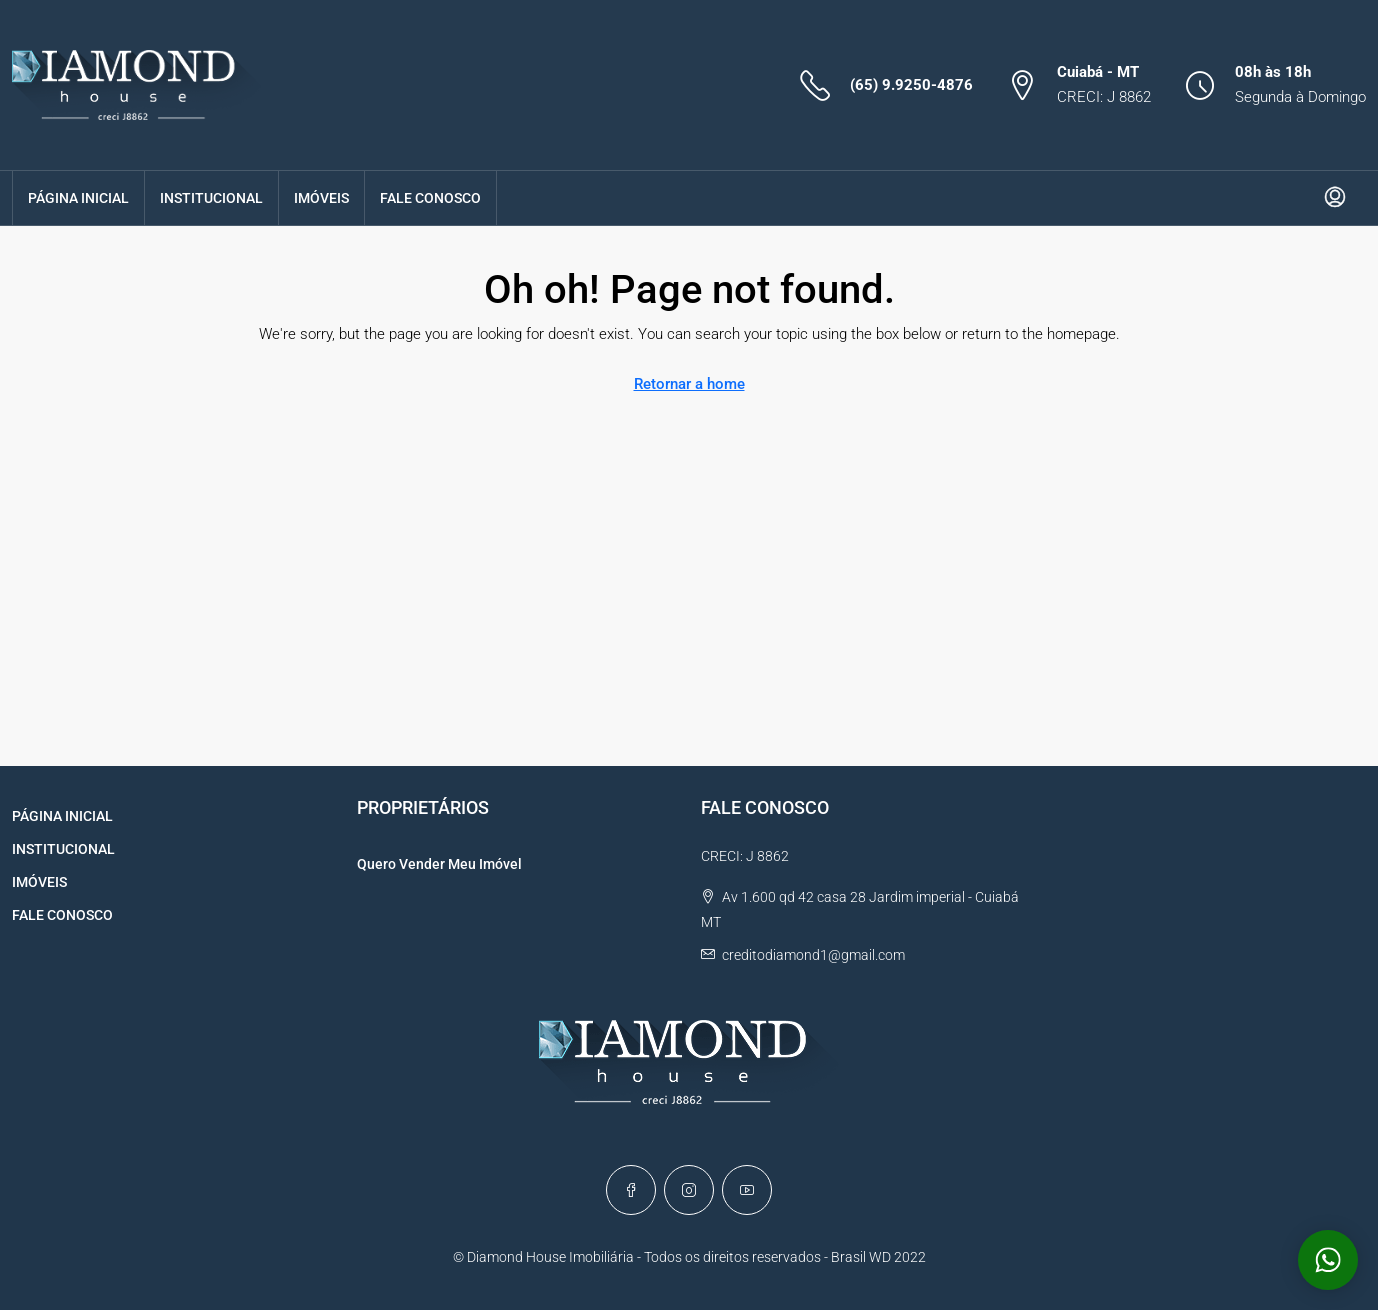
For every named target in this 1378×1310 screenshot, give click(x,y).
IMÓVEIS (321, 198)
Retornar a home (689, 384)
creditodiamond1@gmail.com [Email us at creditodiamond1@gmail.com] (813, 955)
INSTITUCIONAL (211, 198)
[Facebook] (631, 1190)
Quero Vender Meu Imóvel (439, 864)
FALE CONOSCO (430, 198)
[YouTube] (747, 1190)
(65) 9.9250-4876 (911, 85)
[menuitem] (1335, 198)
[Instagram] (689, 1190)
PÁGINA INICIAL (78, 198)
